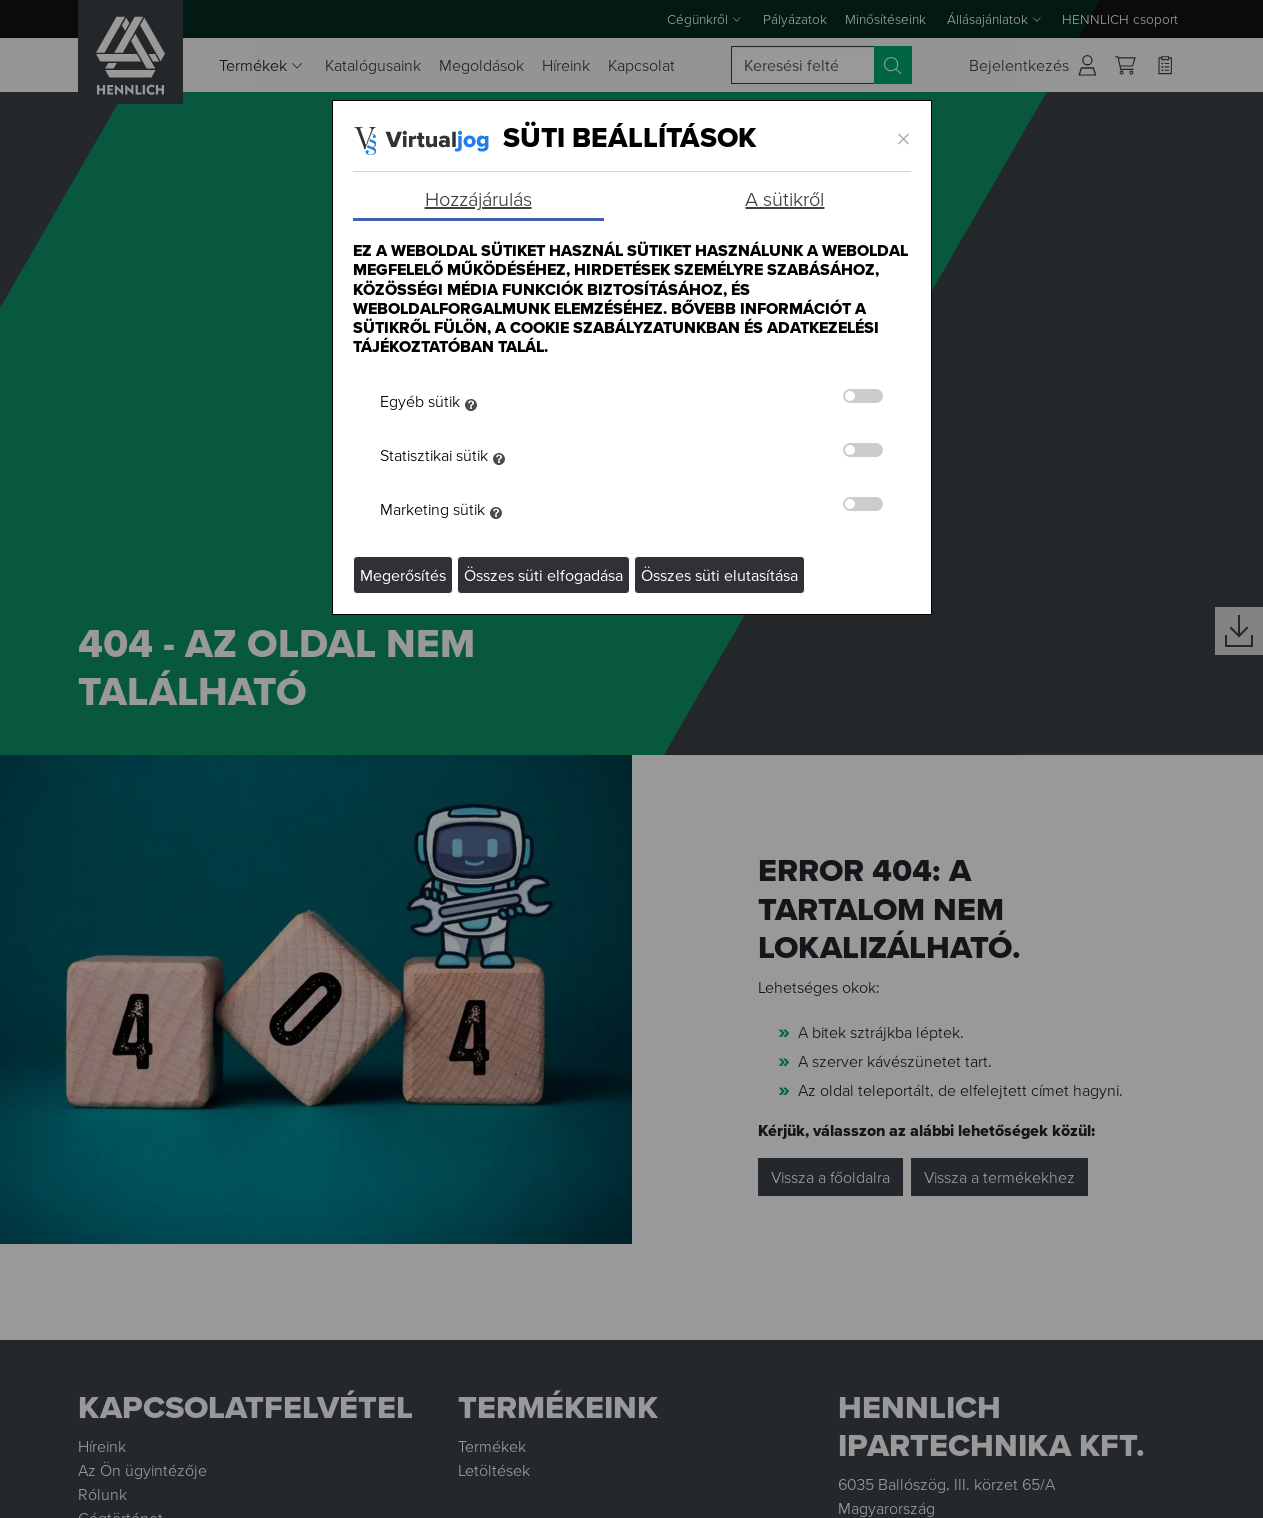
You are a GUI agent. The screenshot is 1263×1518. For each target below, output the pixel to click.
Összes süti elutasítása (719, 575)
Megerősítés (403, 575)
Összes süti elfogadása (543, 575)
